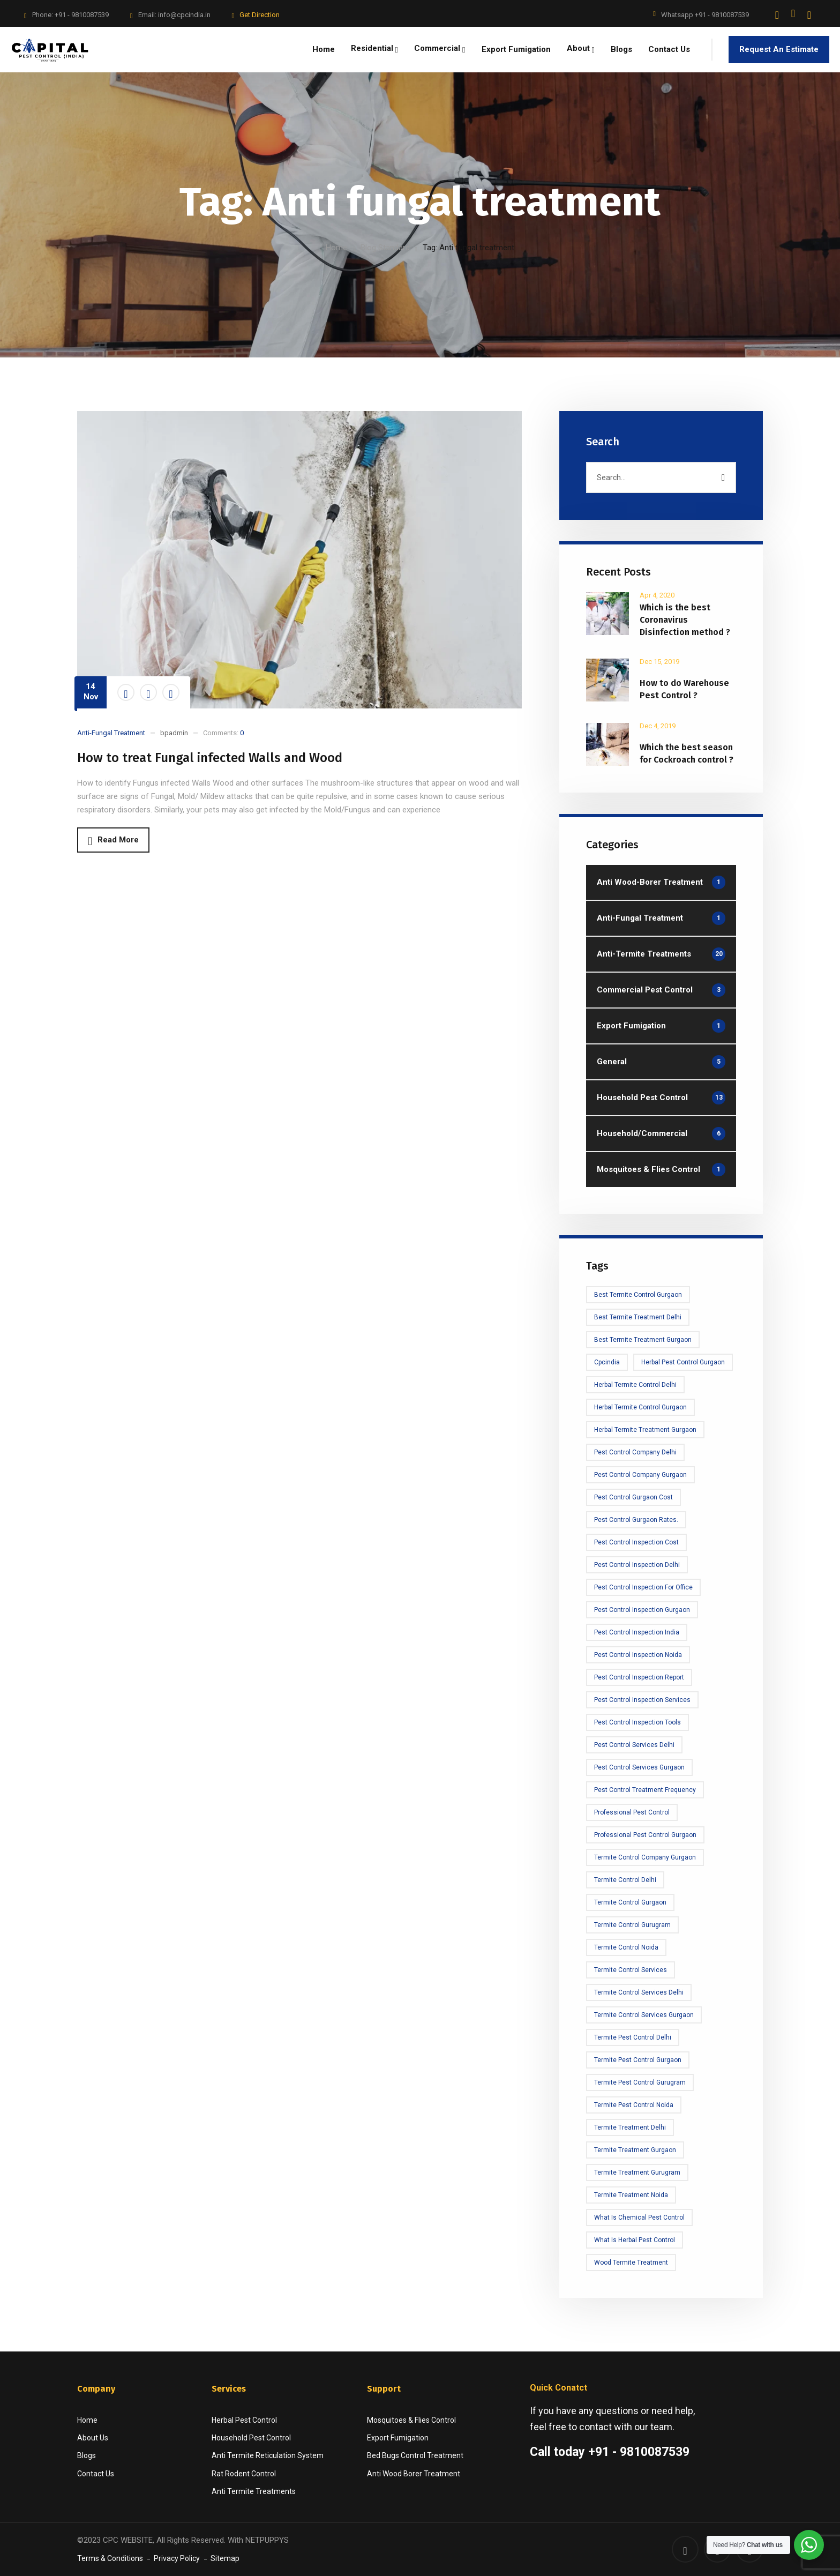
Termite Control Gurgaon (630, 1902)
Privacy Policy (177, 2558)
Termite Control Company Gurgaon (645, 1857)
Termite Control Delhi (625, 1880)
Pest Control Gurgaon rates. (636, 1520)
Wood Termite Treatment (631, 2262)
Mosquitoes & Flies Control (411, 2420)
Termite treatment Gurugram (637, 2172)
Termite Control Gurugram (632, 1925)
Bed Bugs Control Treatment (415, 2455)
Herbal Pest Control (244, 2420)
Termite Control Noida (626, 1947)
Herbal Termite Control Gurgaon (640, 1407)
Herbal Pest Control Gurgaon (683, 1362)
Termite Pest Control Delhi (632, 2037)
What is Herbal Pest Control (634, 2240)
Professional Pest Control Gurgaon (645, 1835)
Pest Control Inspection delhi (637, 1565)
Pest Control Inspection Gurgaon (642, 1610)
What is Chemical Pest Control (639, 2217)
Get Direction (259, 15)
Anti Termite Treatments (254, 2491)
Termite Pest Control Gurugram (640, 2082)
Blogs (86, 2455)
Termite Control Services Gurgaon (644, 2015)
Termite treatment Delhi (630, 2127)
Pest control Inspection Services (642, 1700)
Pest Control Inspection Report (639, 1677)
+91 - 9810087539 (82, 15)
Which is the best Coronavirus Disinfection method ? (685, 619)
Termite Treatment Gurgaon (635, 2150)
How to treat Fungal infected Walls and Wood (209, 757)
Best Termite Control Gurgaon (638, 1294)
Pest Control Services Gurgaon (639, 1767)
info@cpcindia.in (184, 15)
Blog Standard (385, 247)
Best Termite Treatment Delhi (637, 1317)
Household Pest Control (251, 2437)
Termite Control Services (630, 1970)
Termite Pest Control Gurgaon (637, 2060)
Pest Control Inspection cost (636, 1542)
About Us (92, 2437)
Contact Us (95, 2473)
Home (336, 247)
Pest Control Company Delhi (635, 1452)
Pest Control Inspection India (636, 1632)
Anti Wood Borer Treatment (413, 2473)
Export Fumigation (398, 2437)
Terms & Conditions (110, 2558)
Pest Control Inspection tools (637, 1722)
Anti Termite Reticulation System (268, 2455)
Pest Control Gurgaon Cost (633, 1497)
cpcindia (607, 1362)
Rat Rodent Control (244, 2473)
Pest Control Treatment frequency (645, 1790)
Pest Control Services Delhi (634, 1745)
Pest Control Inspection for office (643, 1587)
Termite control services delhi (639, 1992)
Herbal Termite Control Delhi (635, 1384)
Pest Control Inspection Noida (638, 1655)
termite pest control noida (633, 2105)
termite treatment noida (631, 2195)
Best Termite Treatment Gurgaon (643, 1339)
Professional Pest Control (632, 1812)
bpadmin (174, 733)
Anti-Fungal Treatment (111, 733)
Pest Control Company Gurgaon (640, 1475)
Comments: (223, 733)
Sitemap (225, 2558)
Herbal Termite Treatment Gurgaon (645, 1429)
